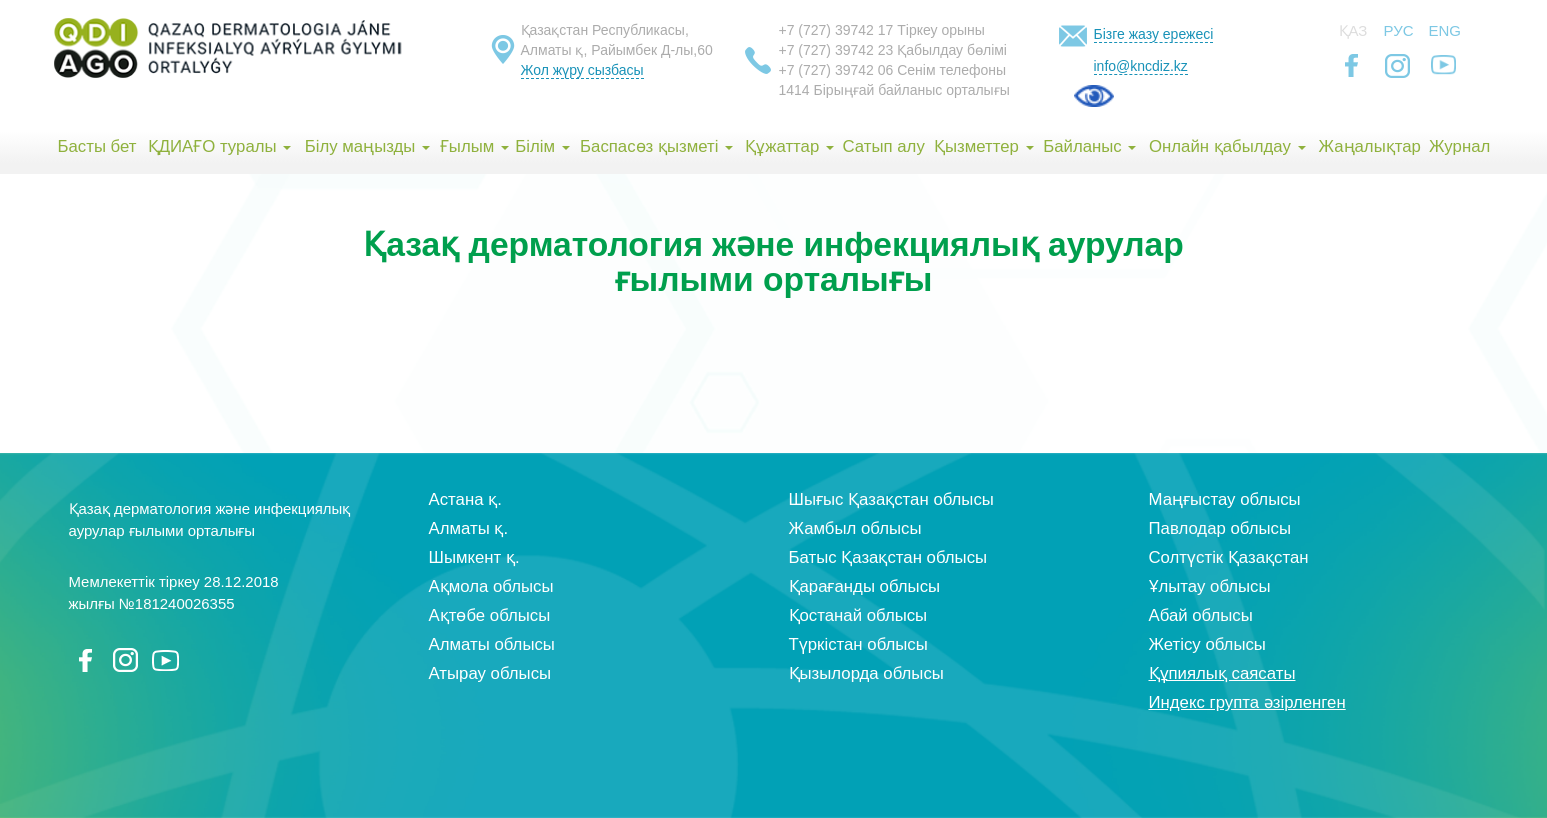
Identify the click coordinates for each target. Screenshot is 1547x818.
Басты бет (96, 146)
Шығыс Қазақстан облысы (891, 499)
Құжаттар (789, 146)
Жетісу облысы (1207, 644)
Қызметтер (984, 146)
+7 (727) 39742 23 (836, 50)
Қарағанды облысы (865, 586)
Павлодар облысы (1220, 528)
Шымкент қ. (474, 557)
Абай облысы (1201, 615)
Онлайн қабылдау (1227, 146)
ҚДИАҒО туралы (220, 146)
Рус (1399, 30)
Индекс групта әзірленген (1247, 702)
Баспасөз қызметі (656, 146)
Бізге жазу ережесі (1154, 34)
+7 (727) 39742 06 (836, 70)
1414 (794, 90)
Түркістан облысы (858, 644)
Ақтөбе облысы (490, 615)
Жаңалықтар (1369, 146)
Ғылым (474, 146)
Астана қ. (465, 499)
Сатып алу (884, 146)
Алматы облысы (492, 644)
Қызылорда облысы (866, 673)
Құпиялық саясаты (1222, 673)
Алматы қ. (469, 528)
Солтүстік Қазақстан (1229, 557)
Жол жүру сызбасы (582, 70)
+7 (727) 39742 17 (836, 30)
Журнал (1459, 146)
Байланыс (1089, 146)
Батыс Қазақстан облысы (888, 557)
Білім (542, 146)
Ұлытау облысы (1210, 586)
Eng (1445, 30)
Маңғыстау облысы (1225, 499)
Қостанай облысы (858, 615)
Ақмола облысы (491, 586)
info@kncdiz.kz (1141, 66)
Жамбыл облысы (855, 528)
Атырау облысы (490, 673)
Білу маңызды (367, 146)
